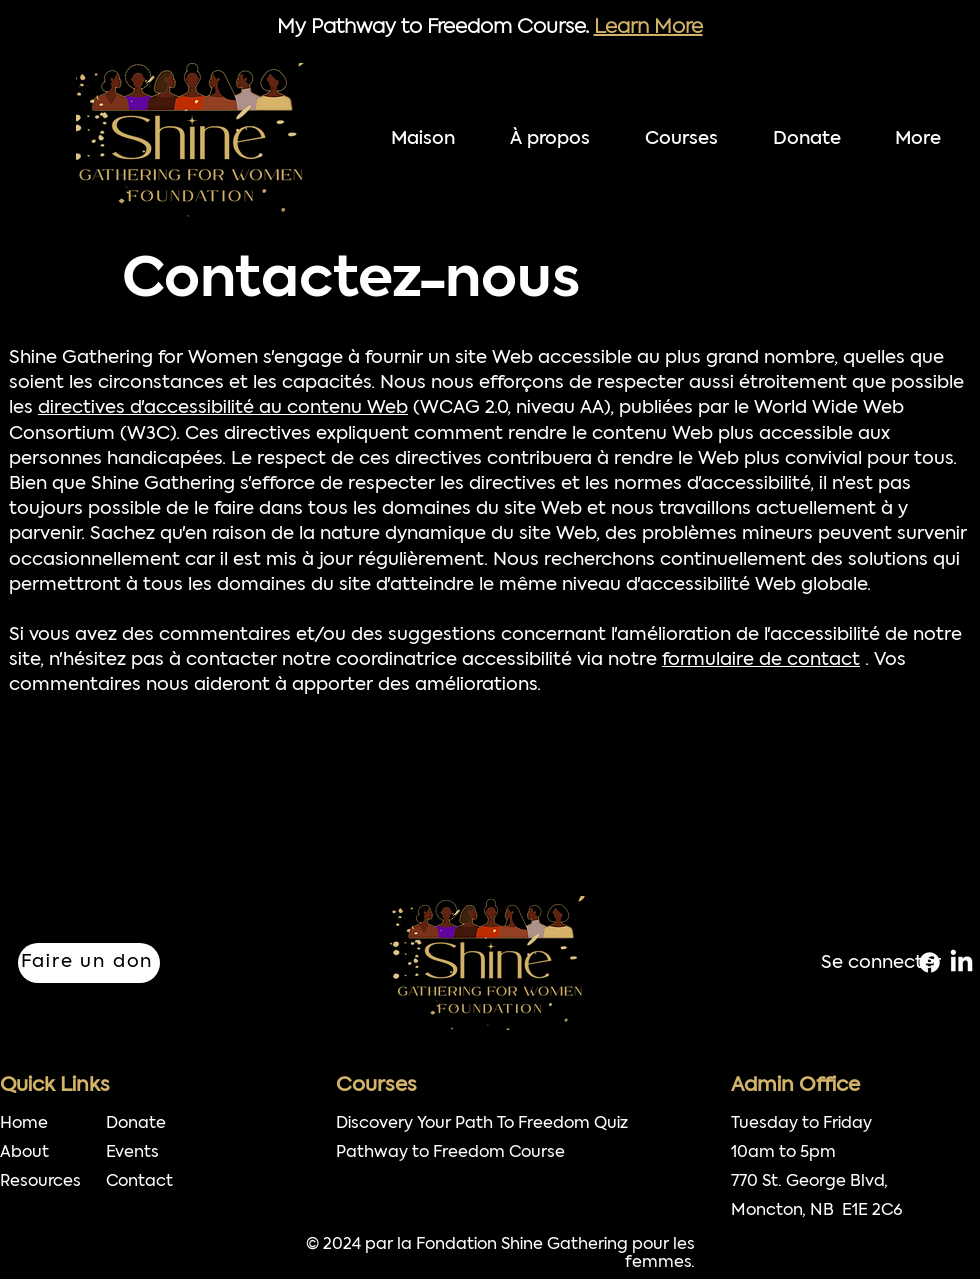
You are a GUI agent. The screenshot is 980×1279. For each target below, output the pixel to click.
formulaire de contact (761, 660)
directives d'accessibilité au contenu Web (223, 408)
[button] (693, 140)
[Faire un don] (89, 963)
